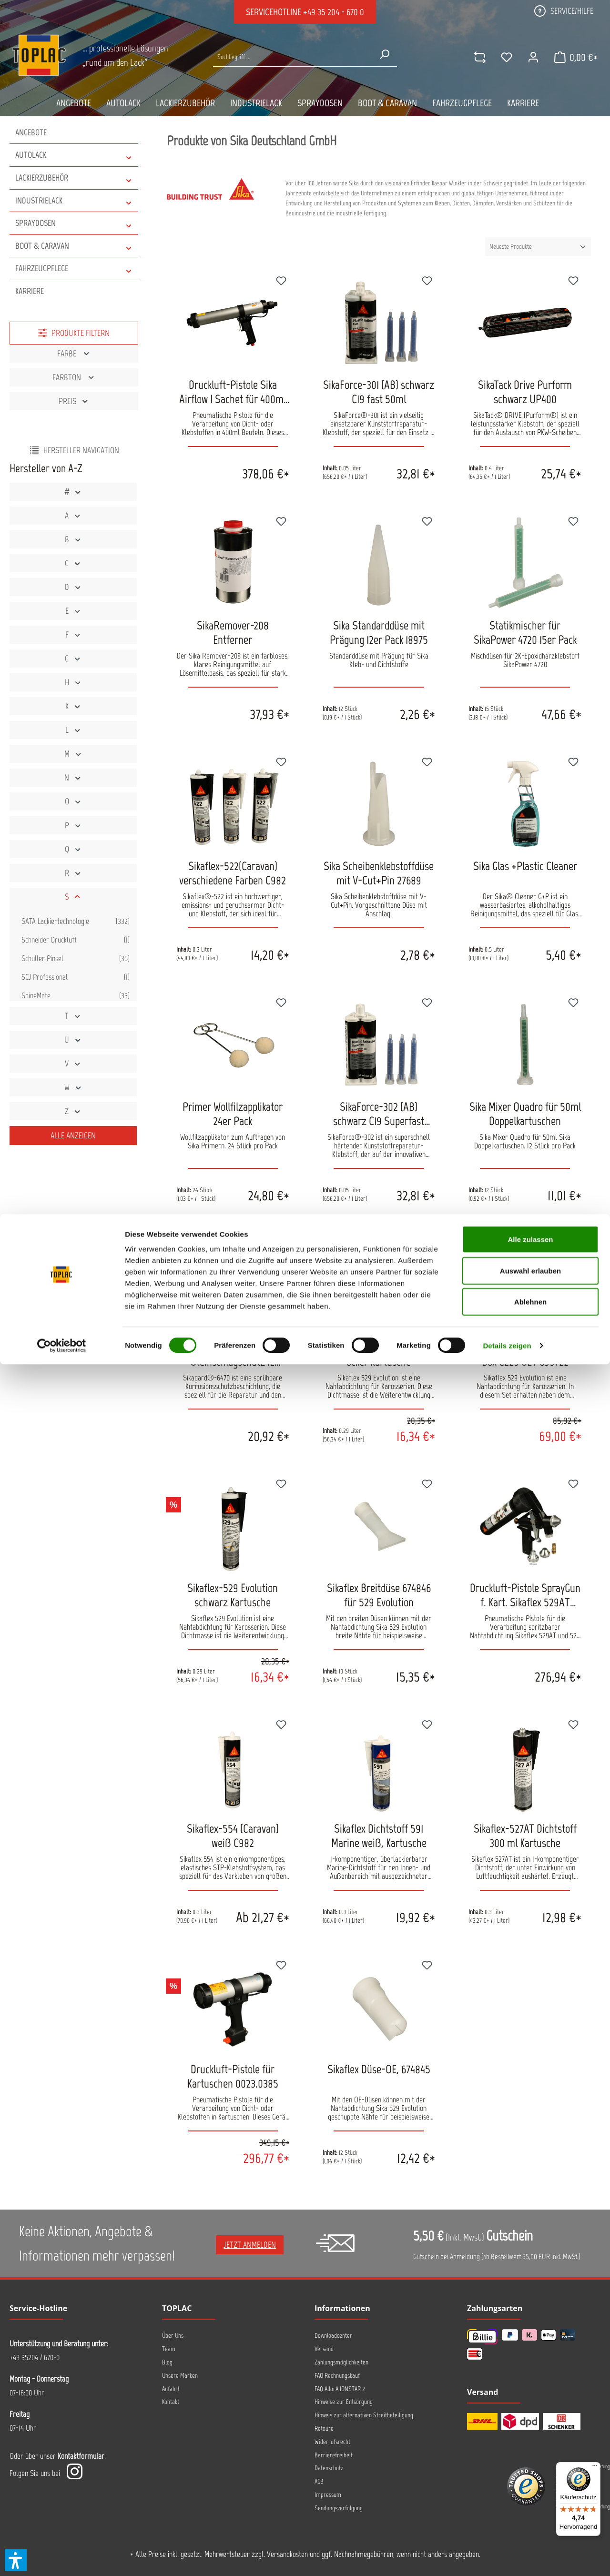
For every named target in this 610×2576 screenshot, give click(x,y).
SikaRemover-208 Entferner (233, 632)
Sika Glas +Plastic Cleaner (525, 866)
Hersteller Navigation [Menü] (74, 450)
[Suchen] (381, 54)
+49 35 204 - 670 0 (333, 12)
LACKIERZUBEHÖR (73, 178)
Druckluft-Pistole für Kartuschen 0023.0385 (232, 2076)
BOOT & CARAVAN (73, 246)
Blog (167, 2362)
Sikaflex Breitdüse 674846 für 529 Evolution (379, 1595)
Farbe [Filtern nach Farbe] (74, 353)
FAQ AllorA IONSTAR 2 (340, 2389)
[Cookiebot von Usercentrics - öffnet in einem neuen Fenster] (61, 2557)
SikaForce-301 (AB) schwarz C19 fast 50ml (378, 391)
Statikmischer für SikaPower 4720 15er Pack (525, 632)
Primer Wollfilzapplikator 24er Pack (233, 1113)
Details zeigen (507, 2557)
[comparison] (470, 57)
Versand (324, 2349)
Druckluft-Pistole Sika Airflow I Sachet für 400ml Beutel (232, 391)
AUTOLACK (73, 155)
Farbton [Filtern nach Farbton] (73, 377)
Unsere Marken (180, 2376)
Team (168, 2349)
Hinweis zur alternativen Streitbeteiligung (364, 2415)
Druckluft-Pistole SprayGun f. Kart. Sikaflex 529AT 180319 (525, 1595)
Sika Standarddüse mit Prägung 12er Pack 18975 (379, 632)
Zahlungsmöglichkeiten (341, 2362)
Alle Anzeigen (73, 1135)
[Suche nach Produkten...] (292, 57)
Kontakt (170, 2402)
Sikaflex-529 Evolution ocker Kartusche (379, 1354)
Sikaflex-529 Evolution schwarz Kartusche (232, 1595)
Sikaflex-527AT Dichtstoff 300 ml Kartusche (525, 1835)
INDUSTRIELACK (73, 200)
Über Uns (172, 2336)
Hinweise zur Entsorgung (344, 2402)
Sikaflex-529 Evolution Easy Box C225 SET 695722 (524, 1354)
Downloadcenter (333, 2336)
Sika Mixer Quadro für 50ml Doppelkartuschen (525, 1113)
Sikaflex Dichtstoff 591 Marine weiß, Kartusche (379, 1835)
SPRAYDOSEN (73, 223)
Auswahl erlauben (530, 2482)
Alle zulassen (530, 2451)
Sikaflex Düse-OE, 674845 (378, 2069)
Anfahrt (171, 2389)
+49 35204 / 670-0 (35, 2357)
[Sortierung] (538, 246)
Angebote (31, 132)
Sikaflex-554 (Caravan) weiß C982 (233, 1835)
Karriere (29, 291)
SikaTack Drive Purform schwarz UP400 (525, 391)
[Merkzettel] (497, 57)
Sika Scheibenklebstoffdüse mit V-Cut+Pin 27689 (379, 873)
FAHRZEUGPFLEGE (73, 268)
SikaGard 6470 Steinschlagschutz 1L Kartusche (232, 1354)
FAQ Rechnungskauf (337, 2376)
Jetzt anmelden (250, 2245)
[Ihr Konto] (523, 57)
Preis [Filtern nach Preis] (74, 401)
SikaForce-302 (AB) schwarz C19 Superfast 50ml (378, 1113)
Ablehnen (530, 2513)
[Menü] (594, 2468)
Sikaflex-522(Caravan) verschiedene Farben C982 (232, 873)
